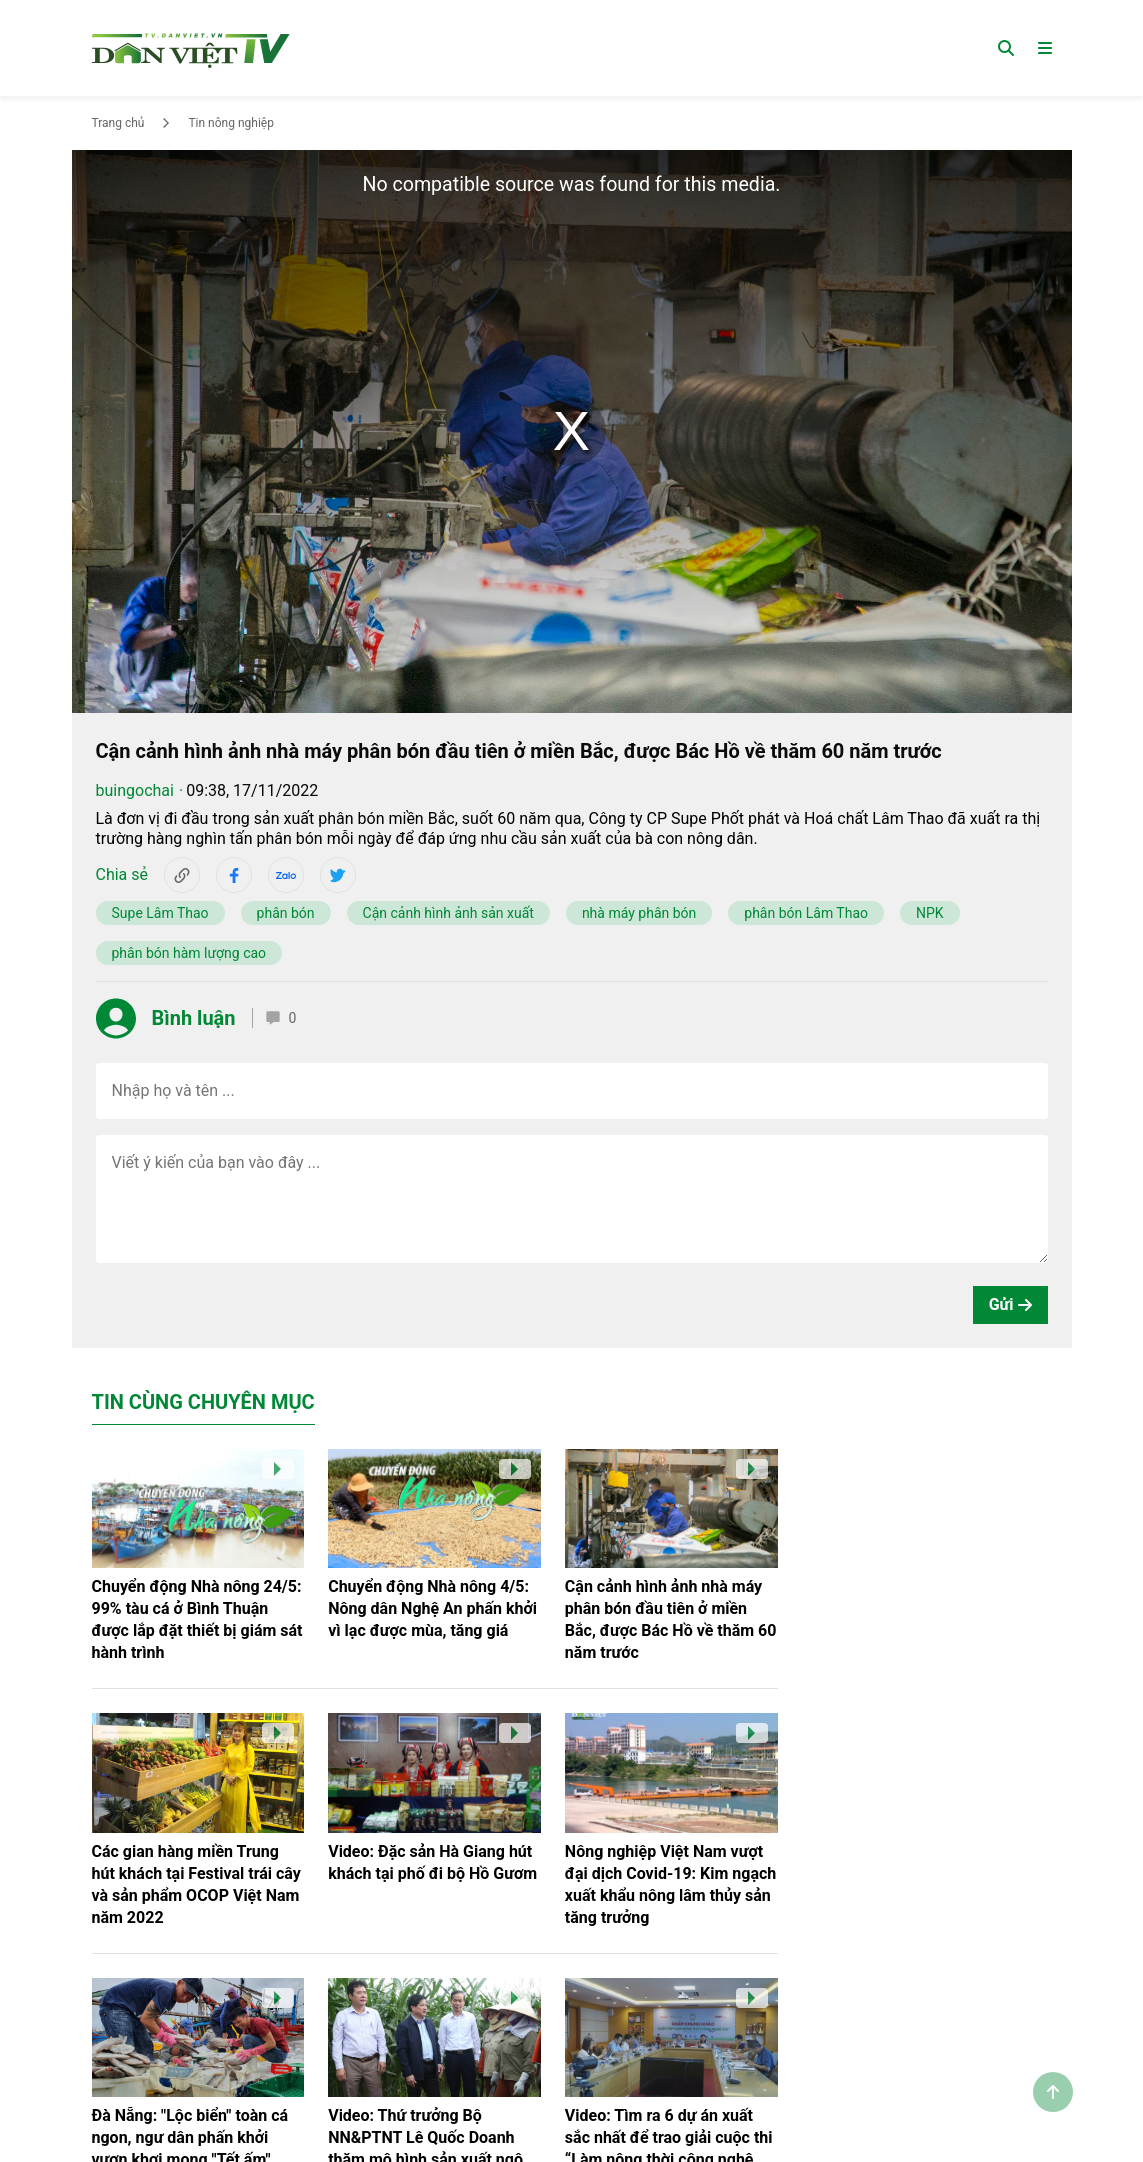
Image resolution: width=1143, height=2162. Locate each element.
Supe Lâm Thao (160, 913)
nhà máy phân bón (639, 913)
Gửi (1010, 1304)
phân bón (286, 913)
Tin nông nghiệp (231, 123)
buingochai (135, 790)
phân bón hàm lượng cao (189, 953)
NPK (930, 913)
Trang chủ (118, 123)
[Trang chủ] (191, 47)
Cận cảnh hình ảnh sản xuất (448, 913)
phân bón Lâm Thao (806, 913)
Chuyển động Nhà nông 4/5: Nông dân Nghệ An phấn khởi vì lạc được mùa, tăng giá (432, 1608)
